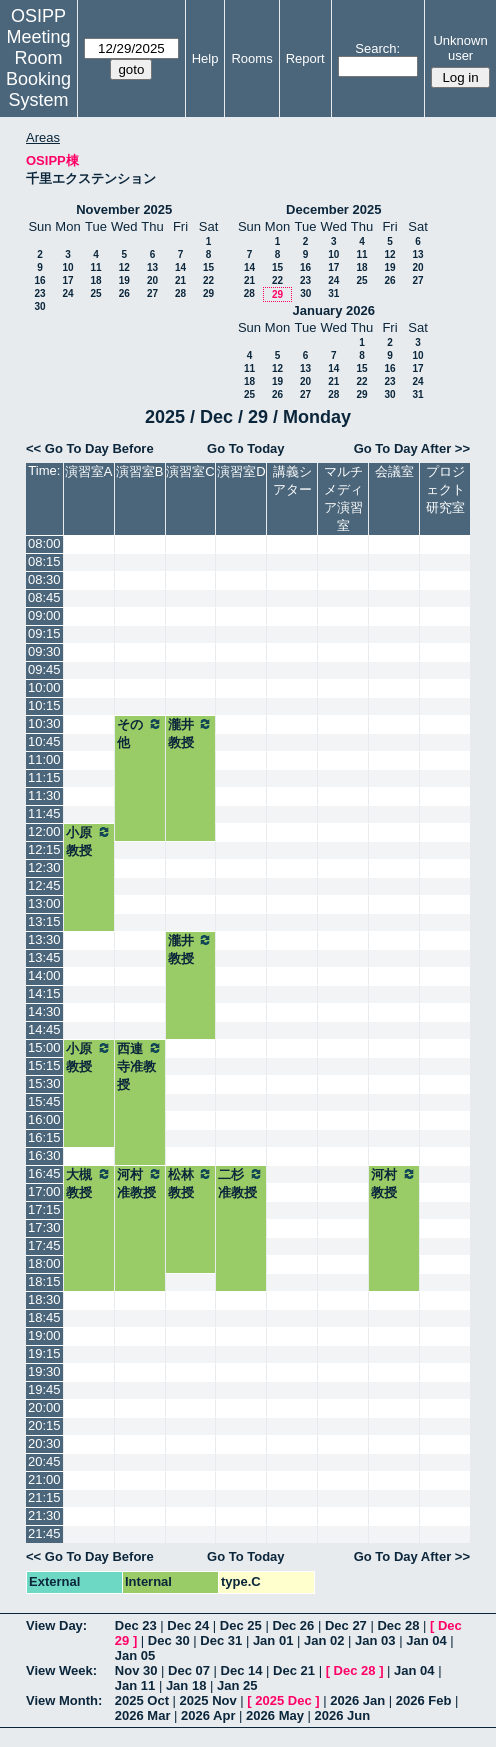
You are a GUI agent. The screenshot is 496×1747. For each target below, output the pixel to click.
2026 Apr (208, 1715)
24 (67, 293)
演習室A (89, 471)
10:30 (44, 723)
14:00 (44, 975)
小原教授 (89, 841)
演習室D (241, 471)
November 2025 (124, 209)
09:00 (44, 615)
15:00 (44, 1047)
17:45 (44, 1245)
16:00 (44, 1119)
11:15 (44, 777)
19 (124, 280)
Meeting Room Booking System (38, 68)
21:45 (44, 1533)
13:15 (44, 921)
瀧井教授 (191, 733)
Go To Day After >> (412, 448)
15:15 (44, 1065)
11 (95, 267)
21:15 (44, 1497)
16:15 (44, 1137)
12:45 (44, 885)
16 (39, 280)
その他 (140, 733)
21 (180, 280)
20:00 (44, 1407)
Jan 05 (135, 1655)
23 (39, 293)
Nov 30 (136, 1670)
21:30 (44, 1515)
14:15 (44, 993)
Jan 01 (273, 1640)
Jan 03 (375, 1640)
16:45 (44, 1173)
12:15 (44, 849)
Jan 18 (186, 1685)
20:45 (44, 1461)
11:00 (44, 759)
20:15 (44, 1425)
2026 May (275, 1715)
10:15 (44, 705)
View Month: (64, 1700)
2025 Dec (283, 1700)
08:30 (44, 579)
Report (305, 58)
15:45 (44, 1101)
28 (180, 293)
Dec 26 (293, 1625)
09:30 (44, 651)
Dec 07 (189, 1670)
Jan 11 (135, 1685)
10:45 (44, 741)
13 (152, 267)
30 (39, 306)
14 (180, 267)
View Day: (56, 1625)
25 (95, 293)
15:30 (44, 1083)
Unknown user (460, 48)
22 (208, 280)
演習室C (190, 471)
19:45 (44, 1389)
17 (67, 280)
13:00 (44, 903)
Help (205, 58)
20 (152, 280)
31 (333, 293)
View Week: (61, 1670)
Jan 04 (426, 1640)
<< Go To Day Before (90, 448)
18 (95, 280)
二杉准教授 (241, 1183)
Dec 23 (136, 1625)
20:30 (44, 1443)
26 (124, 293)
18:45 (44, 1317)
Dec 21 (294, 1670)
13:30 (44, 939)
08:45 (44, 597)
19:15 (44, 1353)
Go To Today (246, 448)
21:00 (44, 1479)
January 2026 (334, 310)
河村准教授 (140, 1183)
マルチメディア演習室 (343, 498)
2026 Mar (143, 1715)
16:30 (44, 1155)
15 (208, 267)
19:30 (44, 1371)
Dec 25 (241, 1625)
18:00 (44, 1263)
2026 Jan (357, 1700)
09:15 (44, 633)
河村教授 (394, 1183)
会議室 (394, 471)
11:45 (44, 813)
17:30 (44, 1227)
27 (152, 293)
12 (124, 267)
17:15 (44, 1209)
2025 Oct (142, 1700)
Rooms (251, 58)
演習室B (140, 471)
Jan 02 (324, 1640)
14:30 (44, 1011)
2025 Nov (208, 1700)
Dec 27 (346, 1625)
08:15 (44, 561)
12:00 (44, 831)
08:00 (44, 543)
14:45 (44, 1029)
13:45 (44, 957)
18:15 (44, 1281)
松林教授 (191, 1183)
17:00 (44, 1191)
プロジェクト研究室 (445, 489)
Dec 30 (169, 1640)
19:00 (44, 1335)
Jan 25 (237, 1685)
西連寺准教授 (140, 1066)
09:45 (44, 669)
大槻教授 (89, 1183)
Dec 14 (242, 1670)
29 (208, 293)
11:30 (44, 795)
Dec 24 (188, 1625)
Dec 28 (398, 1625)
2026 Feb (424, 1700)
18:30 (44, 1299)
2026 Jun (343, 1715)
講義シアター (292, 480)
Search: (377, 48)
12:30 (44, 867)
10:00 (44, 687)
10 (67, 267)
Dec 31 (221, 1640)
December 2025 (333, 209)
